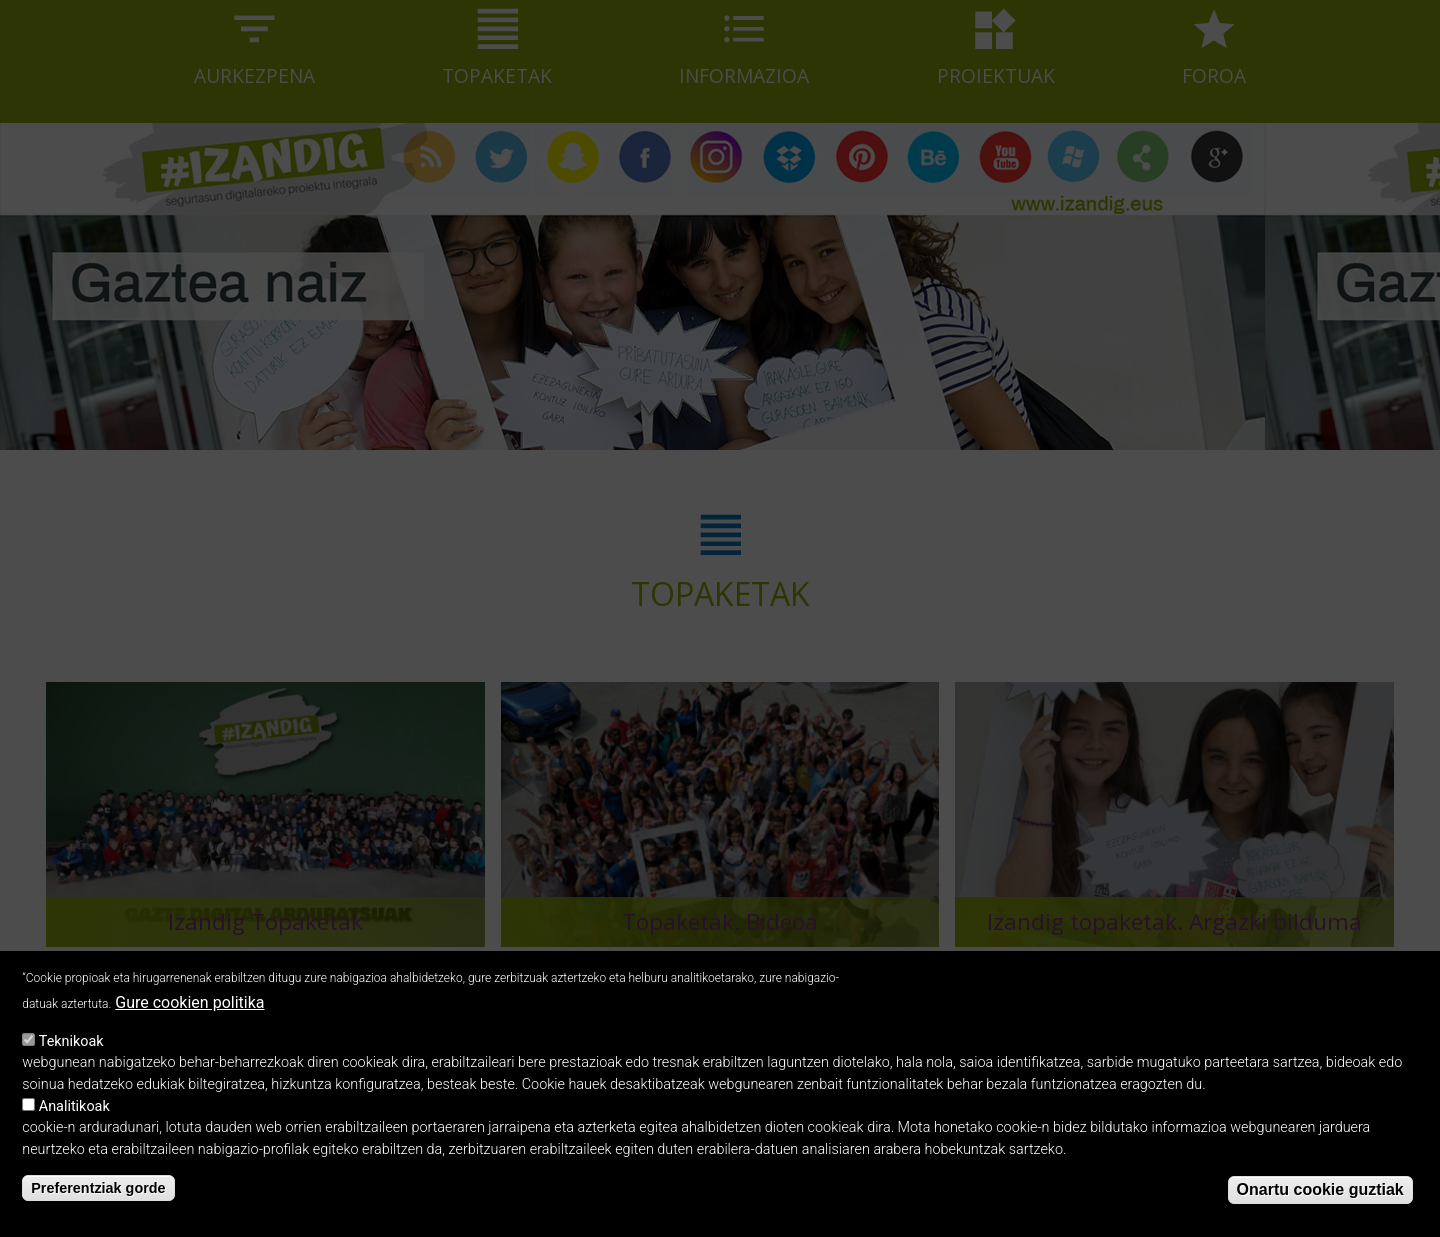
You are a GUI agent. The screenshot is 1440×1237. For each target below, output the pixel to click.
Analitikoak (74, 1120)
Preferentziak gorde (98, 1202)
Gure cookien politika (189, 1016)
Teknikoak (71, 1055)
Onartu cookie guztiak (1320, 1204)
